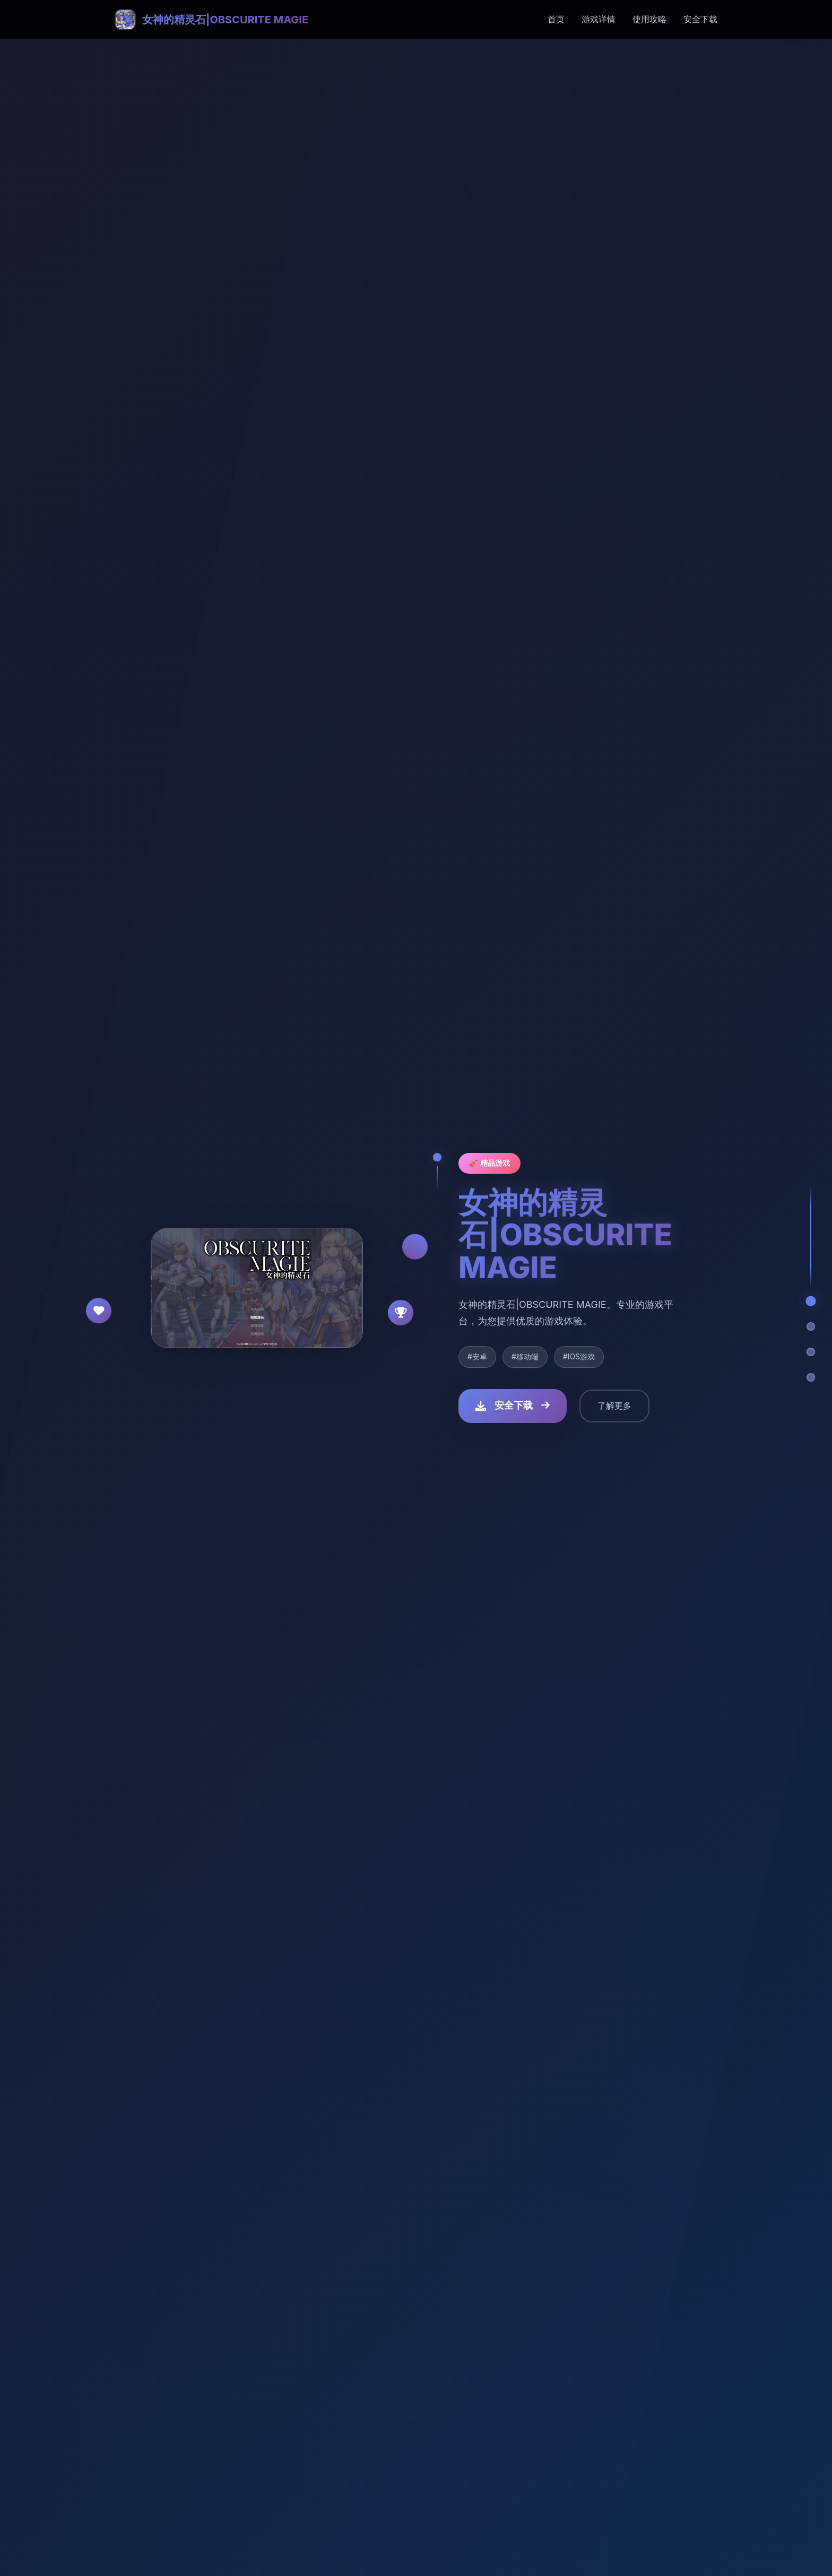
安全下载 (700, 19)
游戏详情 (599, 19)
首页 (556, 19)
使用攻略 (649, 19)
